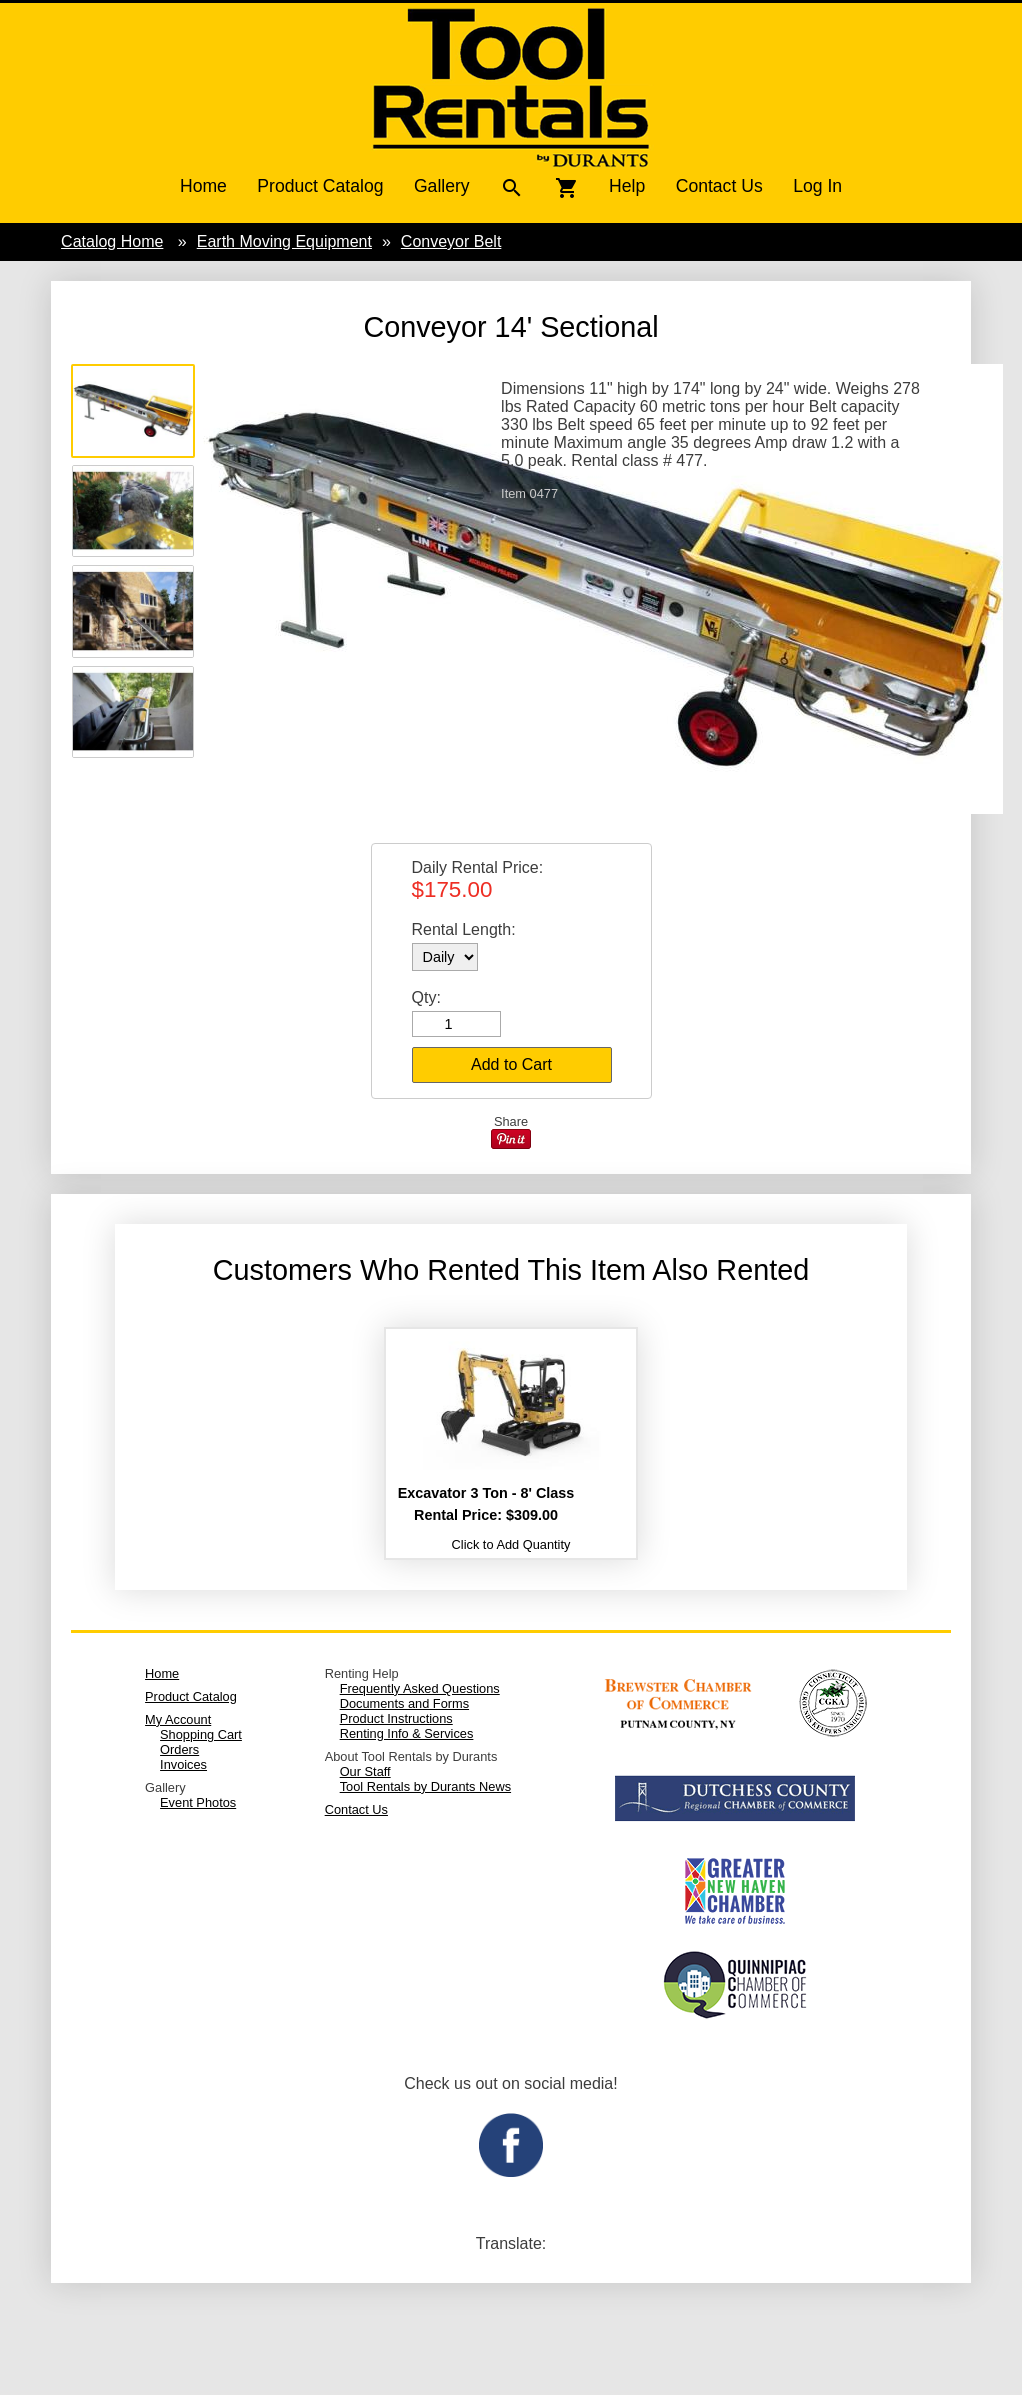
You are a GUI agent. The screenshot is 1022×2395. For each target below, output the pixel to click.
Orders (179, 1749)
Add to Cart (511, 1064)
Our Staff (365, 1771)
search (512, 188)
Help (627, 186)
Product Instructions (396, 1718)
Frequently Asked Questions (420, 1688)
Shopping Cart (201, 1734)
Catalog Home (112, 241)
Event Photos (198, 1802)
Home (203, 186)
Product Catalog (320, 186)
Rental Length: (464, 929)
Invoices (183, 1764)
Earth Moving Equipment (284, 241)
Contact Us (719, 186)
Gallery (442, 186)
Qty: (426, 997)
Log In (817, 186)
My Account (178, 1719)
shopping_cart (567, 188)
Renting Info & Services (407, 1733)
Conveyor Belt (451, 241)
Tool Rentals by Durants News (425, 1786)
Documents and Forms (404, 1703)
